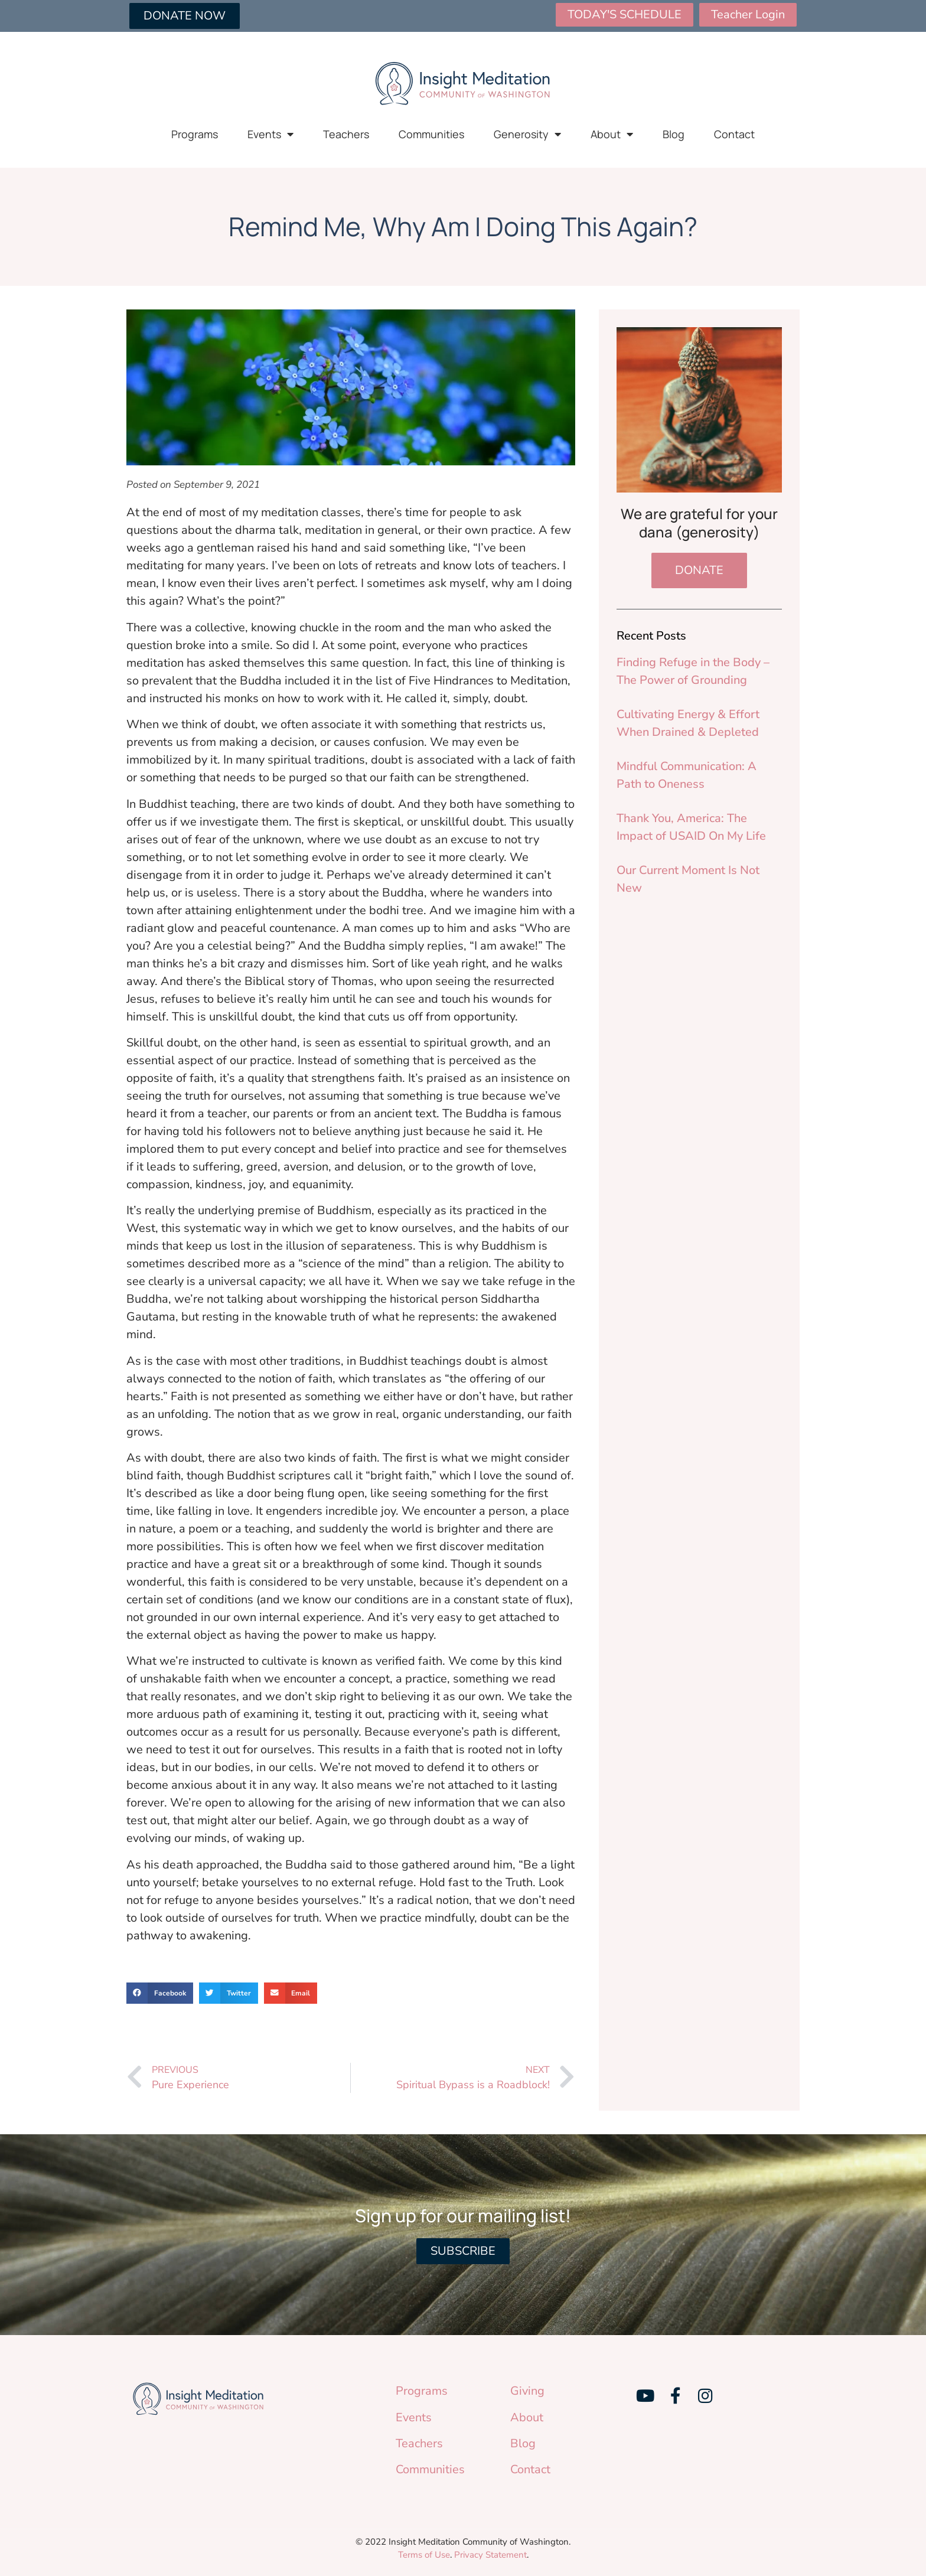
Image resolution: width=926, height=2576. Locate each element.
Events (270, 134)
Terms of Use (424, 2555)
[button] (159, 1993)
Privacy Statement (490, 2555)
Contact (734, 134)
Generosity (527, 134)
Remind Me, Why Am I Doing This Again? (463, 226)
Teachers (346, 134)
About (612, 134)
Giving (527, 2391)
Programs (194, 134)
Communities (431, 134)
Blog (673, 134)
